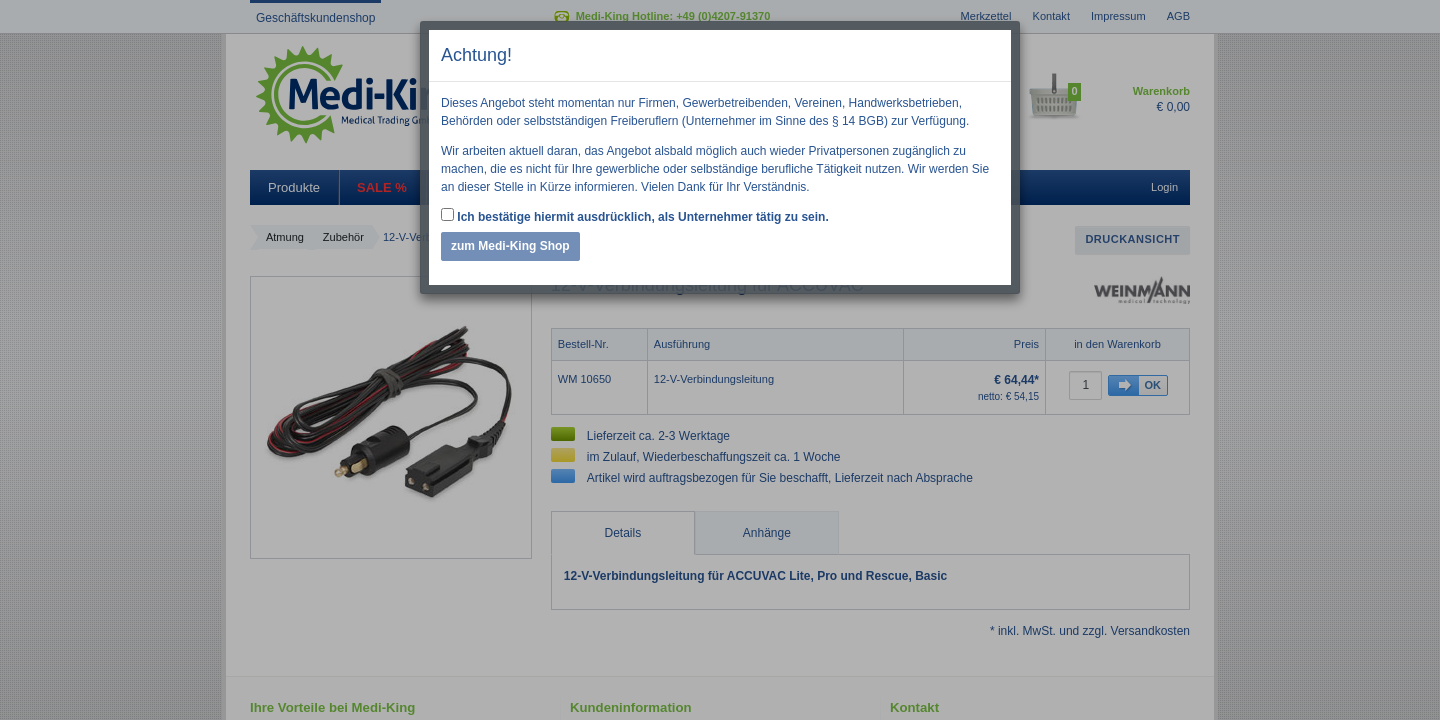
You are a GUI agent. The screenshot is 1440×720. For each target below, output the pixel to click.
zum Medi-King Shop (510, 246)
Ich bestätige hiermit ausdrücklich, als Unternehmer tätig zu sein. (635, 216)
